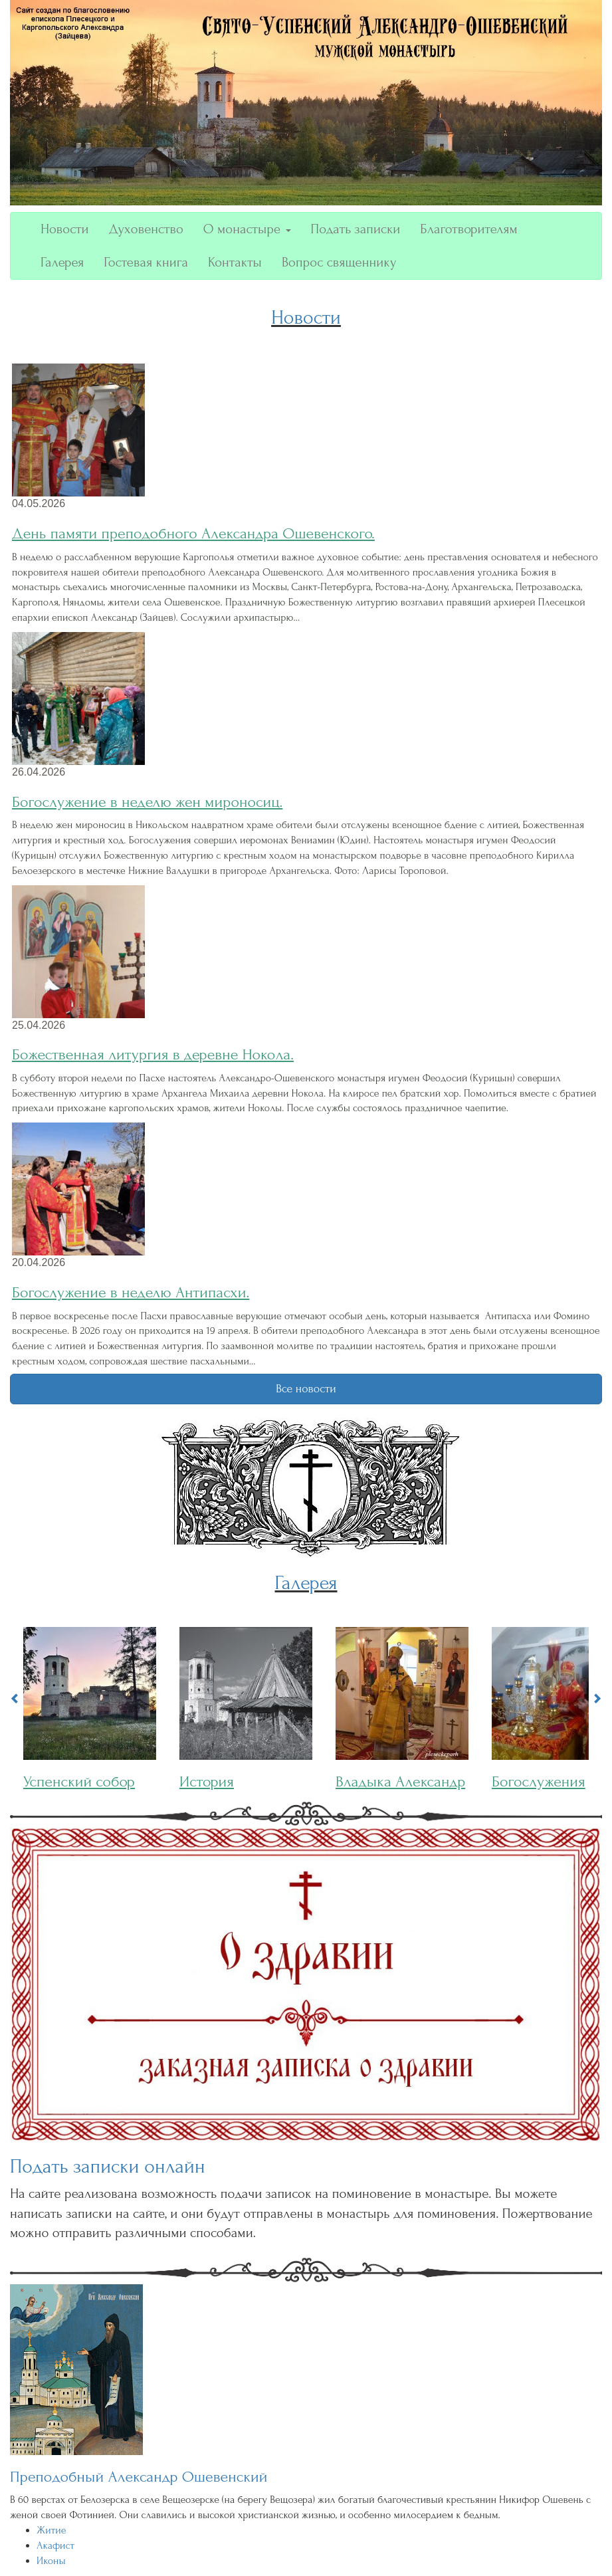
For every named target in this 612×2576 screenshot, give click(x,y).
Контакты (235, 262)
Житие (51, 2530)
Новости (65, 229)
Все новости (306, 1388)
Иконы (51, 2561)
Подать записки (356, 229)
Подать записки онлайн (107, 2166)
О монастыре (247, 229)
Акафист (55, 2545)
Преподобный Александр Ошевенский (138, 2477)
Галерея (62, 262)
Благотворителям (468, 229)
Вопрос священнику (339, 262)
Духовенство (146, 229)
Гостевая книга (146, 262)
